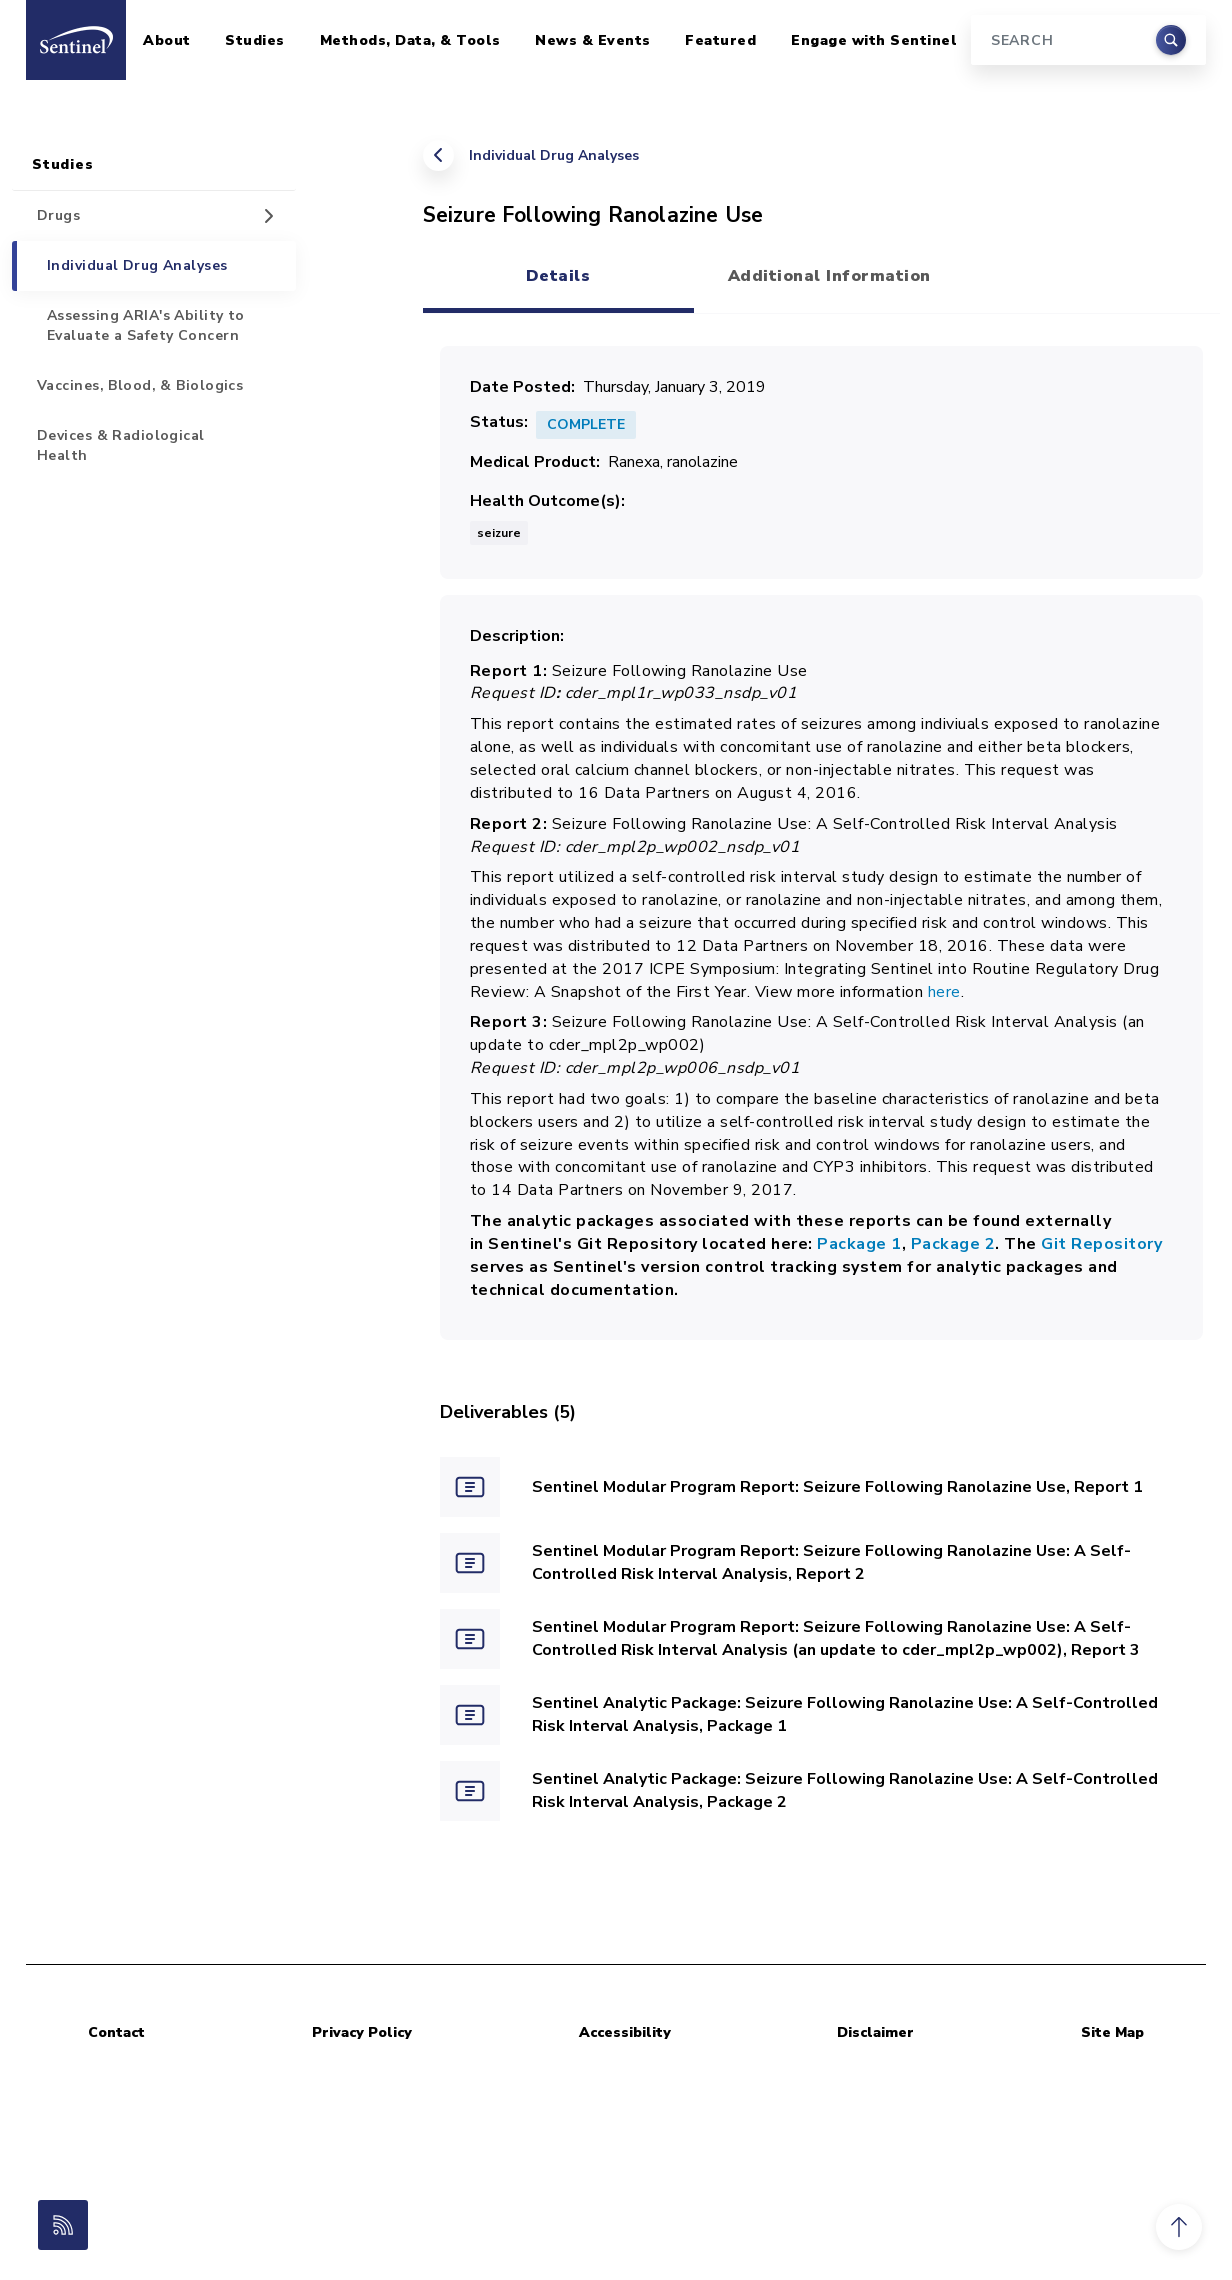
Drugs (58, 215)
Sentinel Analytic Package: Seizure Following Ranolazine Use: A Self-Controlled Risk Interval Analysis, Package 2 (845, 1790)
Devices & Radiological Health (121, 445)
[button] (1179, 2227)
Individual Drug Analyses (554, 155)
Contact (116, 2032)
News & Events (593, 40)
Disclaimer (875, 2032)
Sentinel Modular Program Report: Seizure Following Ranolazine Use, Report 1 (837, 1487)
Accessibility (625, 2032)
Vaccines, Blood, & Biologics (140, 385)
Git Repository (1100, 1244)
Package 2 (953, 1244)
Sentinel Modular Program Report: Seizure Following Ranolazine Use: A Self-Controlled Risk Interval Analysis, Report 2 (831, 1562)
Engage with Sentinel (874, 40)
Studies (255, 40)
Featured (720, 40)
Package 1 (859, 1244)
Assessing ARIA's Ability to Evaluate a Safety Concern (146, 325)
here (944, 992)
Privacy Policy (362, 2032)
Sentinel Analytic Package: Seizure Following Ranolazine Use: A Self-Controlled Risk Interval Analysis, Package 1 (845, 1714)
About (167, 40)
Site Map (1112, 2032)
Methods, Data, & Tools (410, 40)
